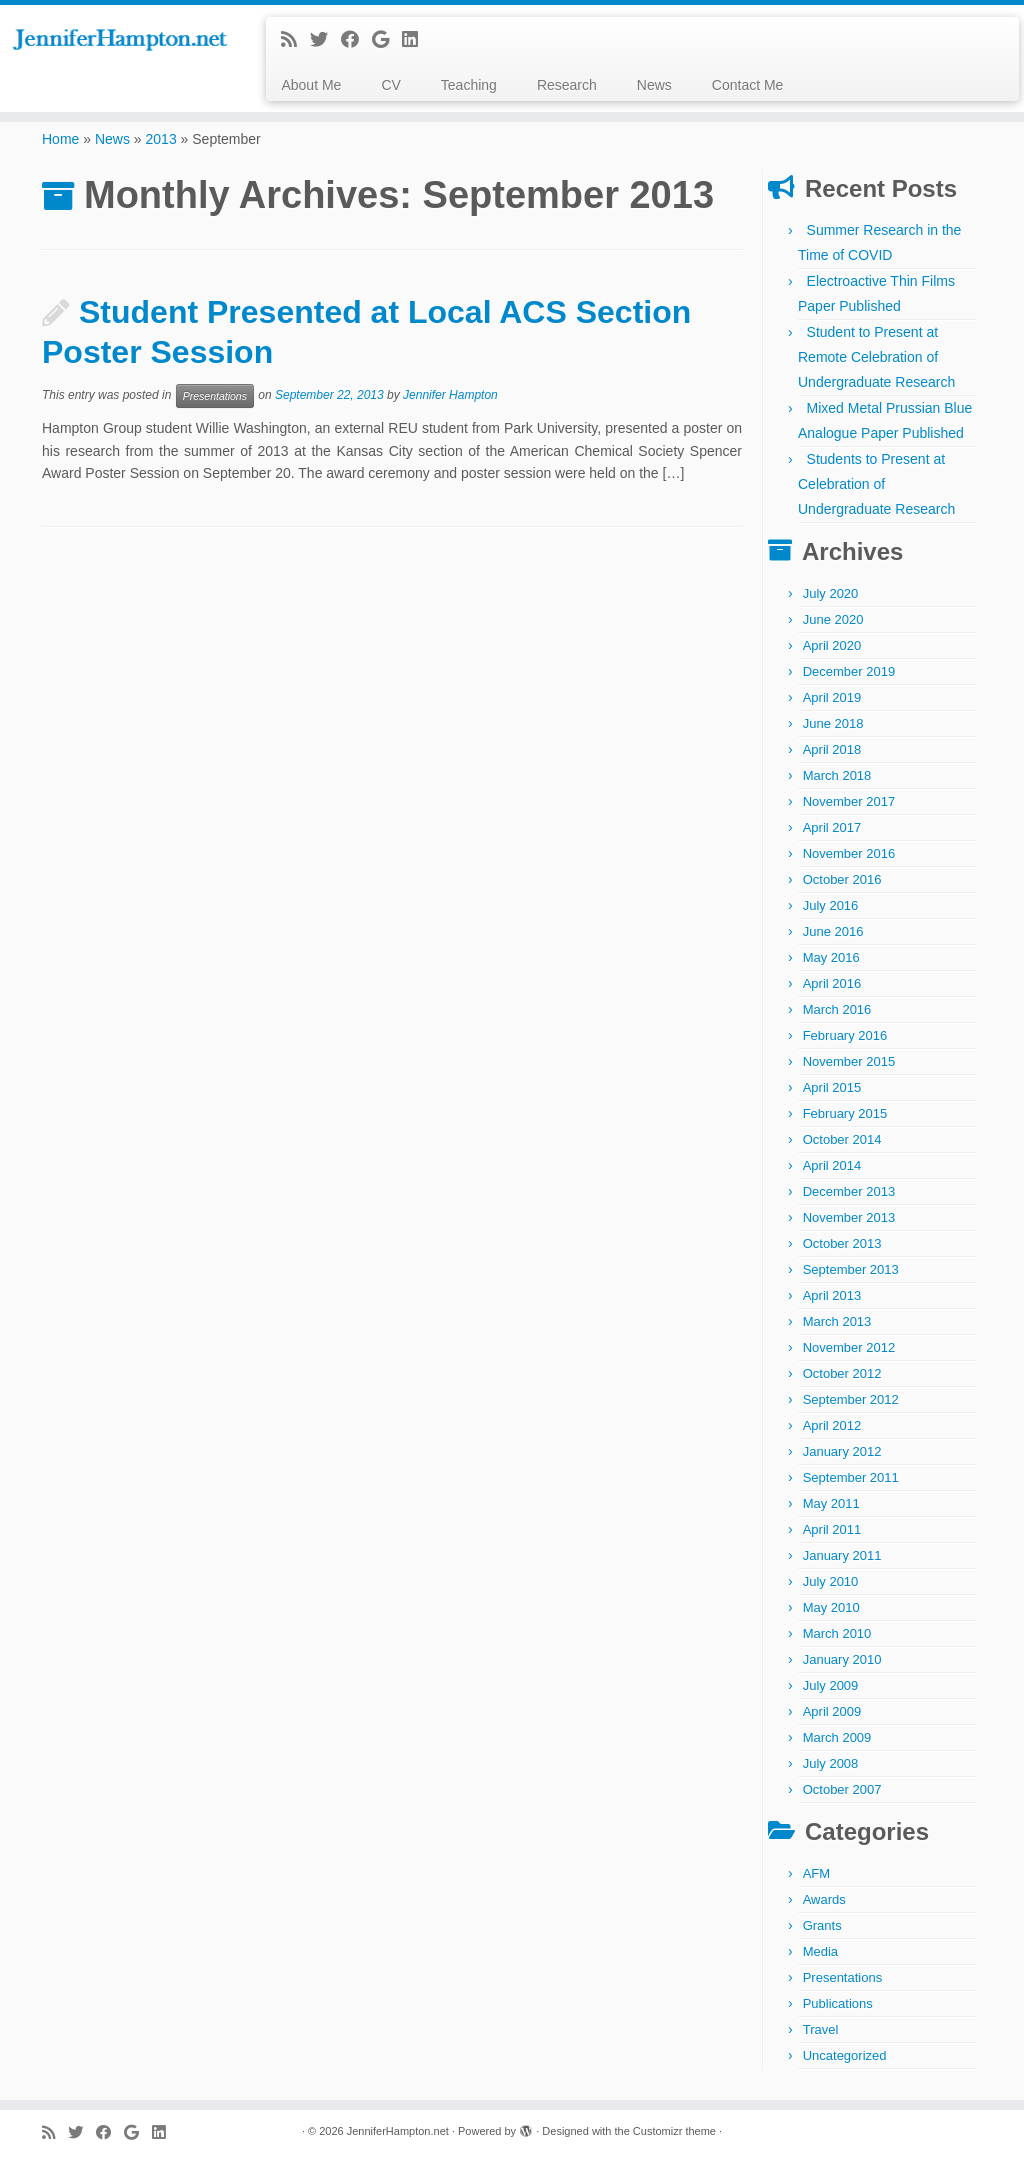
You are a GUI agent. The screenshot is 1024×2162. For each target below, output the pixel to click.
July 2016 (831, 905)
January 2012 (842, 1451)
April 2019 (832, 697)
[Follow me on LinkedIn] (416, 40)
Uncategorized (845, 2055)
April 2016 (832, 983)
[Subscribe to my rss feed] (295, 40)
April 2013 (832, 1295)
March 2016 (837, 1009)
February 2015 (845, 1113)
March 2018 (837, 775)
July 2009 (831, 1685)
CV (390, 85)
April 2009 (832, 1711)
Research (567, 85)
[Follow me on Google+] (387, 40)
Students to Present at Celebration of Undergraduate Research (876, 484)
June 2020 (833, 619)
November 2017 (849, 801)
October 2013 (842, 1243)
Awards (824, 1899)
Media (820, 1951)
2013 (161, 139)
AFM (816, 1873)
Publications (838, 2003)
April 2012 (832, 1425)
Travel (821, 2029)
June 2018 (833, 723)
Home (60, 139)
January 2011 (842, 1555)
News (654, 85)
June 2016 (833, 931)
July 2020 (831, 593)
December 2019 (849, 671)
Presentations (215, 396)
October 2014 (842, 1139)
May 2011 (831, 1503)
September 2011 (851, 1477)
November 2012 (849, 1347)
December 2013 (849, 1191)
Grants (822, 1925)
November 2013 (849, 1217)
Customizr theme (674, 2131)
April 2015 (832, 1087)
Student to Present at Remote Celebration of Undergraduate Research (876, 357)
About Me (311, 85)
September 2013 (851, 1269)
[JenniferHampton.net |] (120, 40)
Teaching (469, 85)
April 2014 (832, 1165)
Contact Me (748, 85)
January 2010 (842, 1659)
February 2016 (845, 1035)
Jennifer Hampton (450, 396)
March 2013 (837, 1321)
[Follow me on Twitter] (325, 40)
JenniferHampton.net (398, 2131)
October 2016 (842, 879)
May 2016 (831, 957)
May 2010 (831, 1607)
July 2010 (831, 1581)
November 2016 (849, 853)
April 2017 (832, 827)
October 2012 (842, 1373)
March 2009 (837, 1737)
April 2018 (832, 749)
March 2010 (837, 1633)
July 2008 (831, 1763)
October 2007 (842, 1789)
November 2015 (849, 1061)
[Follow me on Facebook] (356, 40)
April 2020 (832, 645)
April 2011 (832, 1529)
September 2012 (851, 1399)
